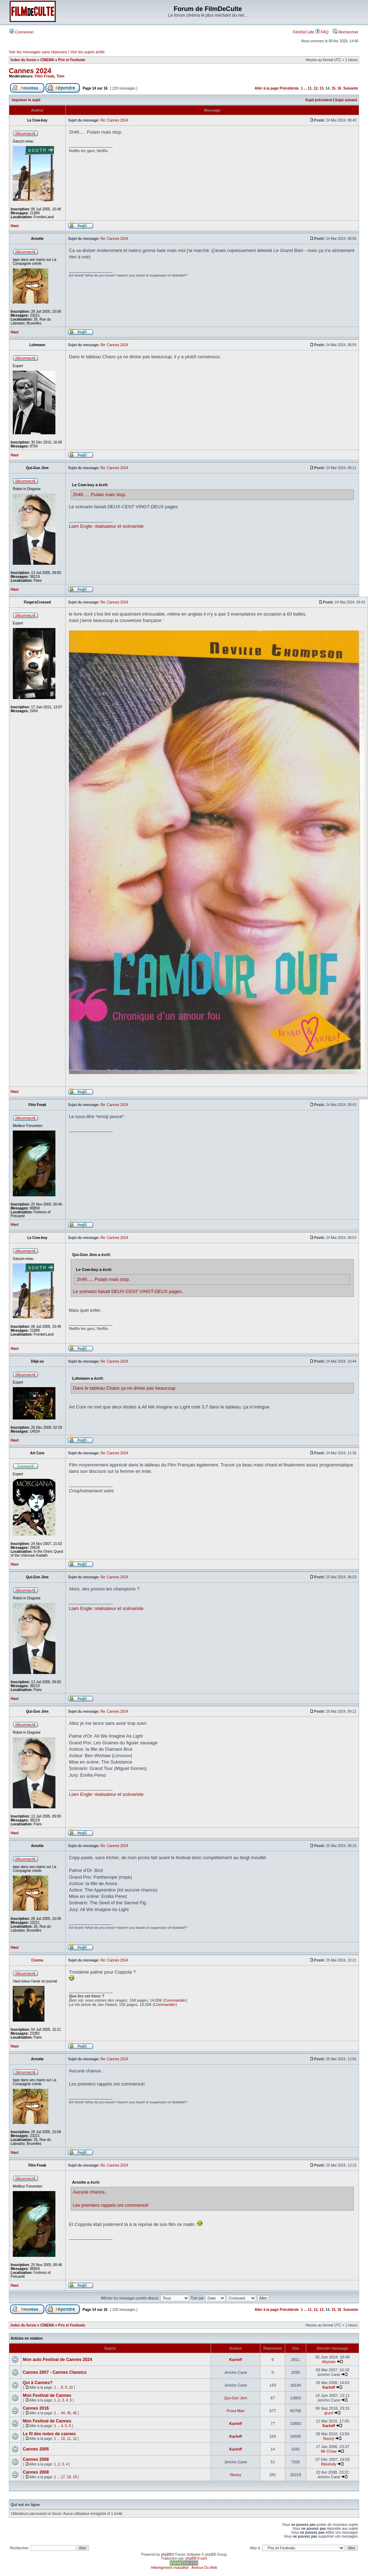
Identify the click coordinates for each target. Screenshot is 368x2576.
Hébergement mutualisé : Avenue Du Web (184, 2568)
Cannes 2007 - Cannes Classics (54, 2372)
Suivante (350, 88)
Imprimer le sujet (26, 100)
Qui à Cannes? (38, 2382)
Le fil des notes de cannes (49, 2433)
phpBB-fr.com (196, 2558)
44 (63, 2413)
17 (63, 2477)
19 (75, 2477)
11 (310, 88)
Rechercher (345, 32)
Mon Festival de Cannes (47, 2395)
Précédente (289, 88)
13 (322, 88)
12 (316, 88)
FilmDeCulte (303, 32)
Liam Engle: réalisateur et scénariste (106, 526)
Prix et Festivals (71, 60)
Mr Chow (328, 2451)
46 (75, 2413)
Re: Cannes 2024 (114, 120)
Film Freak (44, 76)
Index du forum (23, 60)
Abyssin (329, 2362)
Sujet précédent (318, 100)
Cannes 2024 (30, 71)
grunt (328, 2413)
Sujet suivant (346, 100)
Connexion (22, 32)
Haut (14, 226)
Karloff (235, 2359)
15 (333, 88)
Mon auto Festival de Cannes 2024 (57, 2359)
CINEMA (47, 60)
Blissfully (328, 2464)
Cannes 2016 (36, 2408)
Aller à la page (267, 88)
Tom (60, 76)
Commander (175, 2000)
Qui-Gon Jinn (235, 2398)
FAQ (322, 32)
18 (69, 2477)
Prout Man (236, 2411)
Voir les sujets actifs (87, 52)
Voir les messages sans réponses (38, 52)
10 (71, 2387)
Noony (329, 2438)
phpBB (166, 2554)
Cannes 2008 (36, 2459)
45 (69, 2413)
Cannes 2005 (36, 2449)
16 (339, 88)
